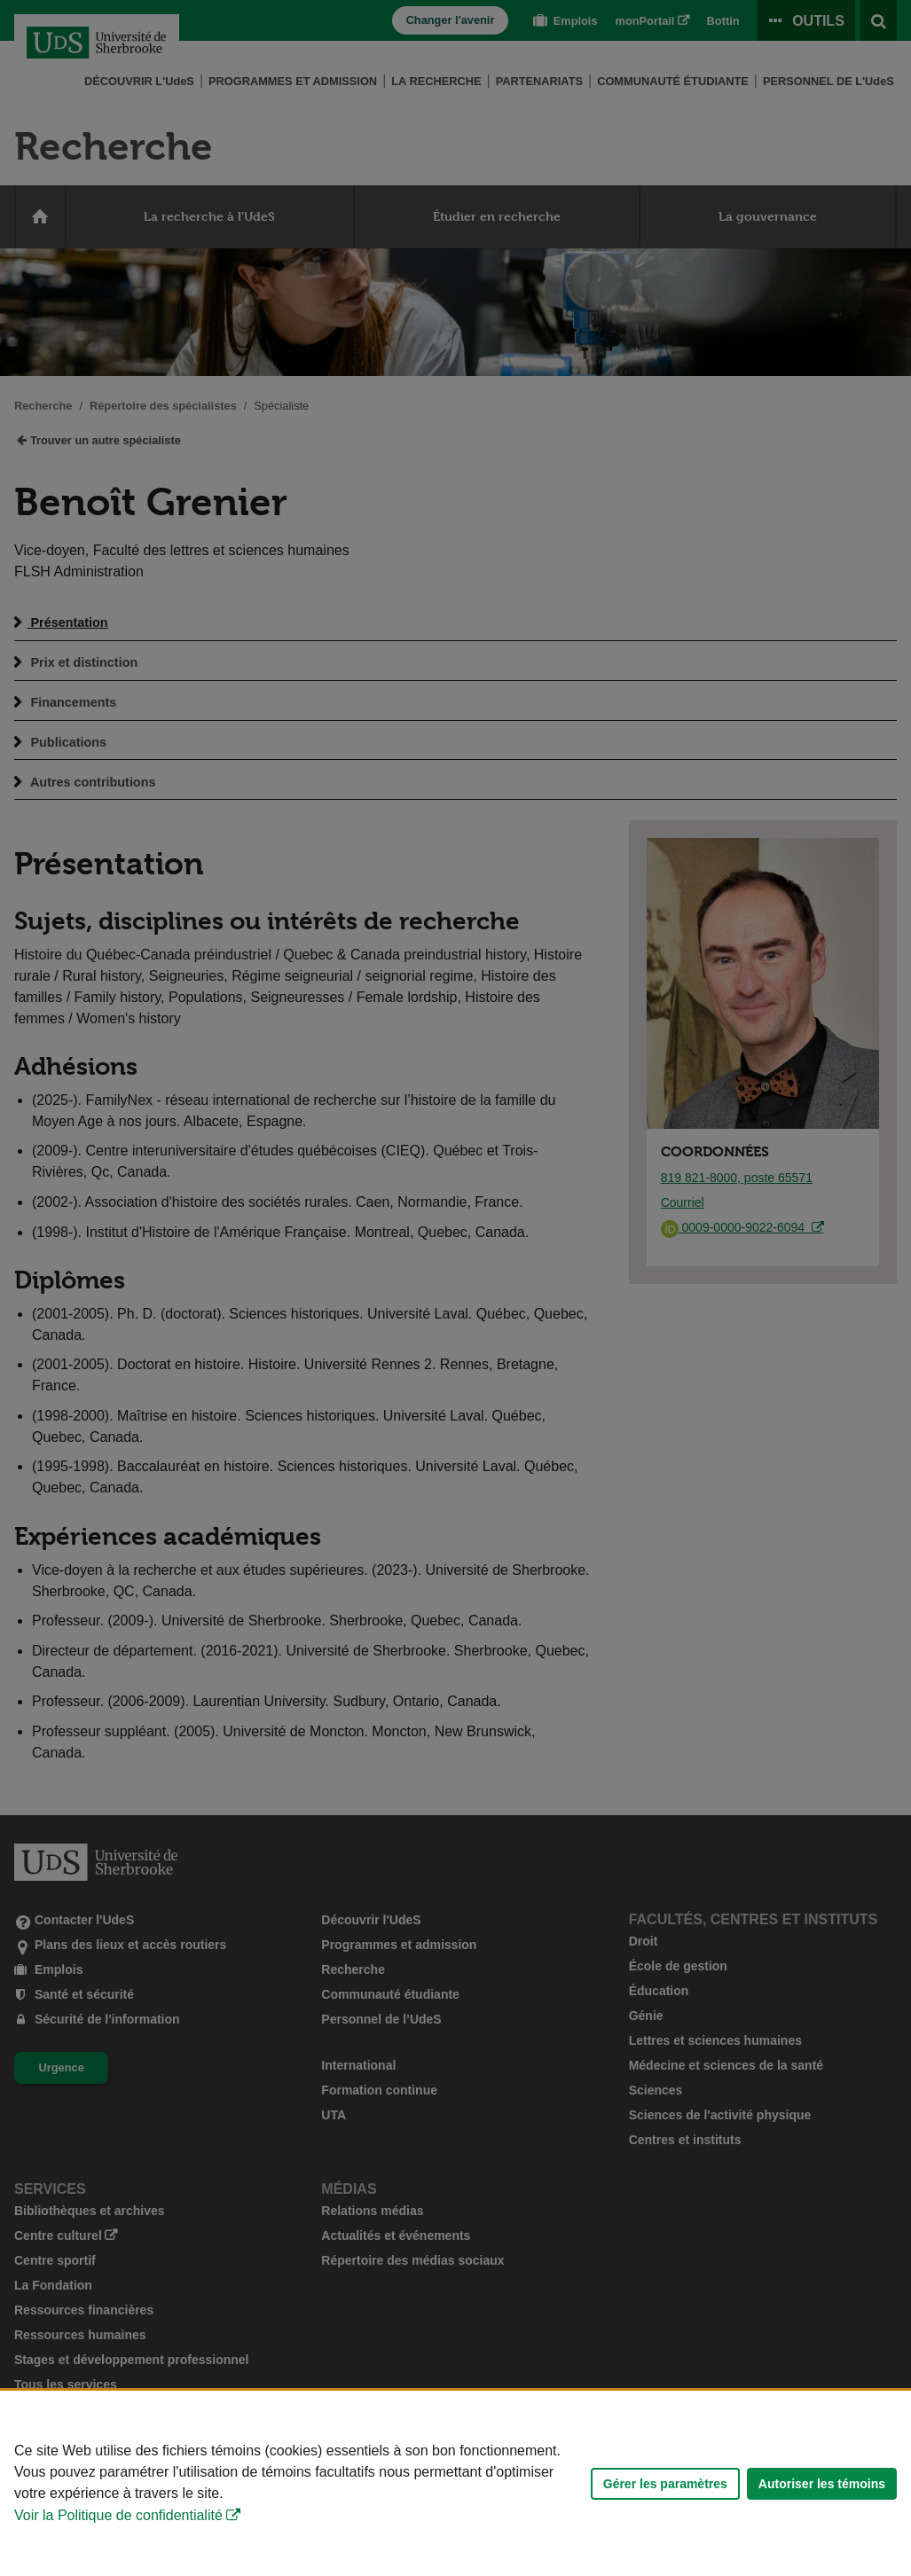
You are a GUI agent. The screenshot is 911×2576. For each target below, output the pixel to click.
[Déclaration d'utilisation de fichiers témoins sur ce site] (455, 2483)
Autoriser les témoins (821, 2484)
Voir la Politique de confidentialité (118, 2515)
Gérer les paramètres (665, 2484)
